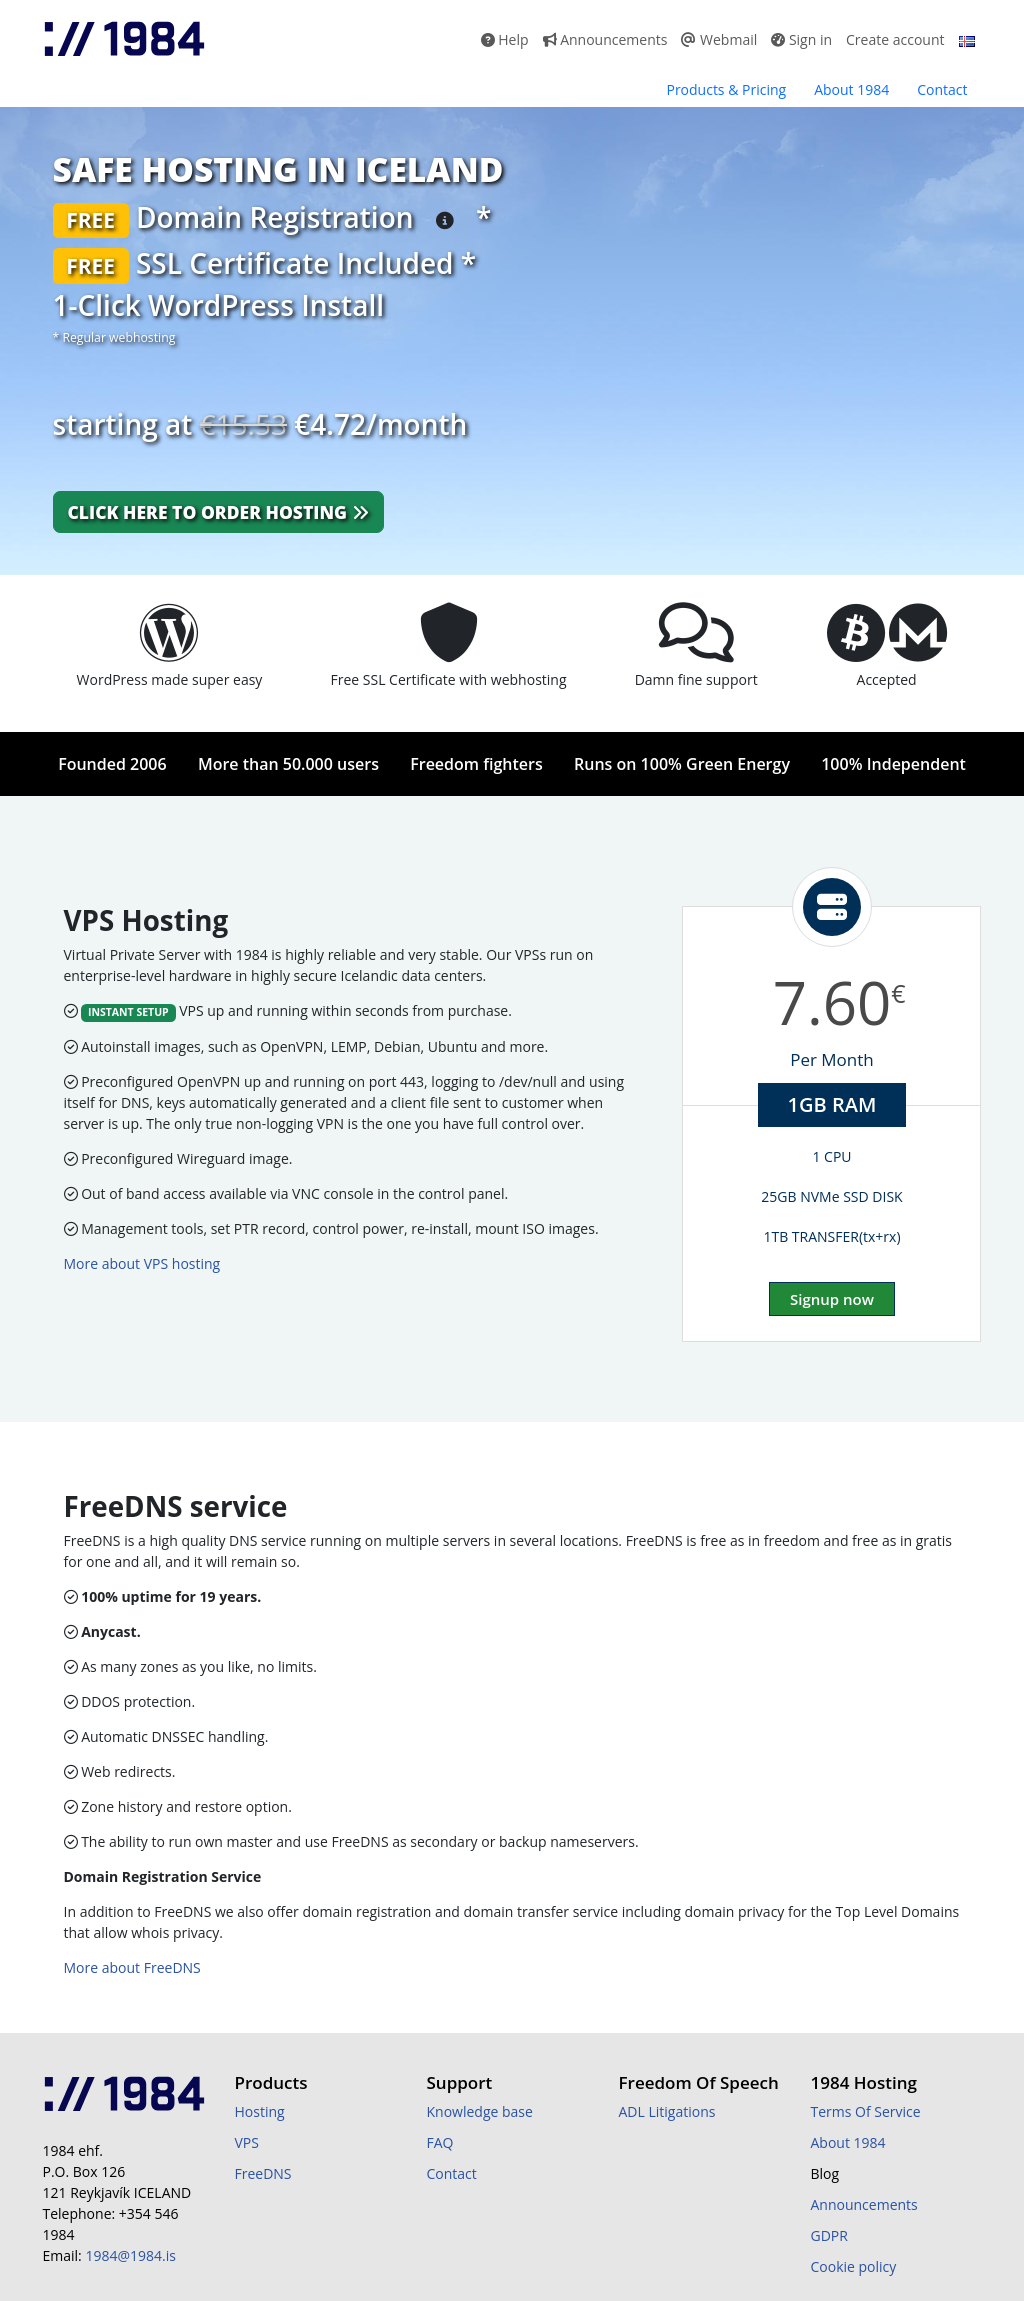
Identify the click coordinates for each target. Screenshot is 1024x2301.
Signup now (832, 1299)
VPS (247, 2142)
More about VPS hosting (142, 1263)
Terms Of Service (866, 2111)
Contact (942, 89)
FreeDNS (263, 2173)
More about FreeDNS (132, 1967)
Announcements (605, 39)
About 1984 (851, 89)
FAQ (440, 2142)
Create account (895, 39)
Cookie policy (854, 2266)
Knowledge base (480, 2111)
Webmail (719, 39)
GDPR (829, 2235)
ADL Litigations (667, 2111)
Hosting (260, 2111)
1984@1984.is (130, 2255)
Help (505, 39)
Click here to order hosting (218, 512)
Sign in (801, 39)
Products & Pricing (726, 89)
